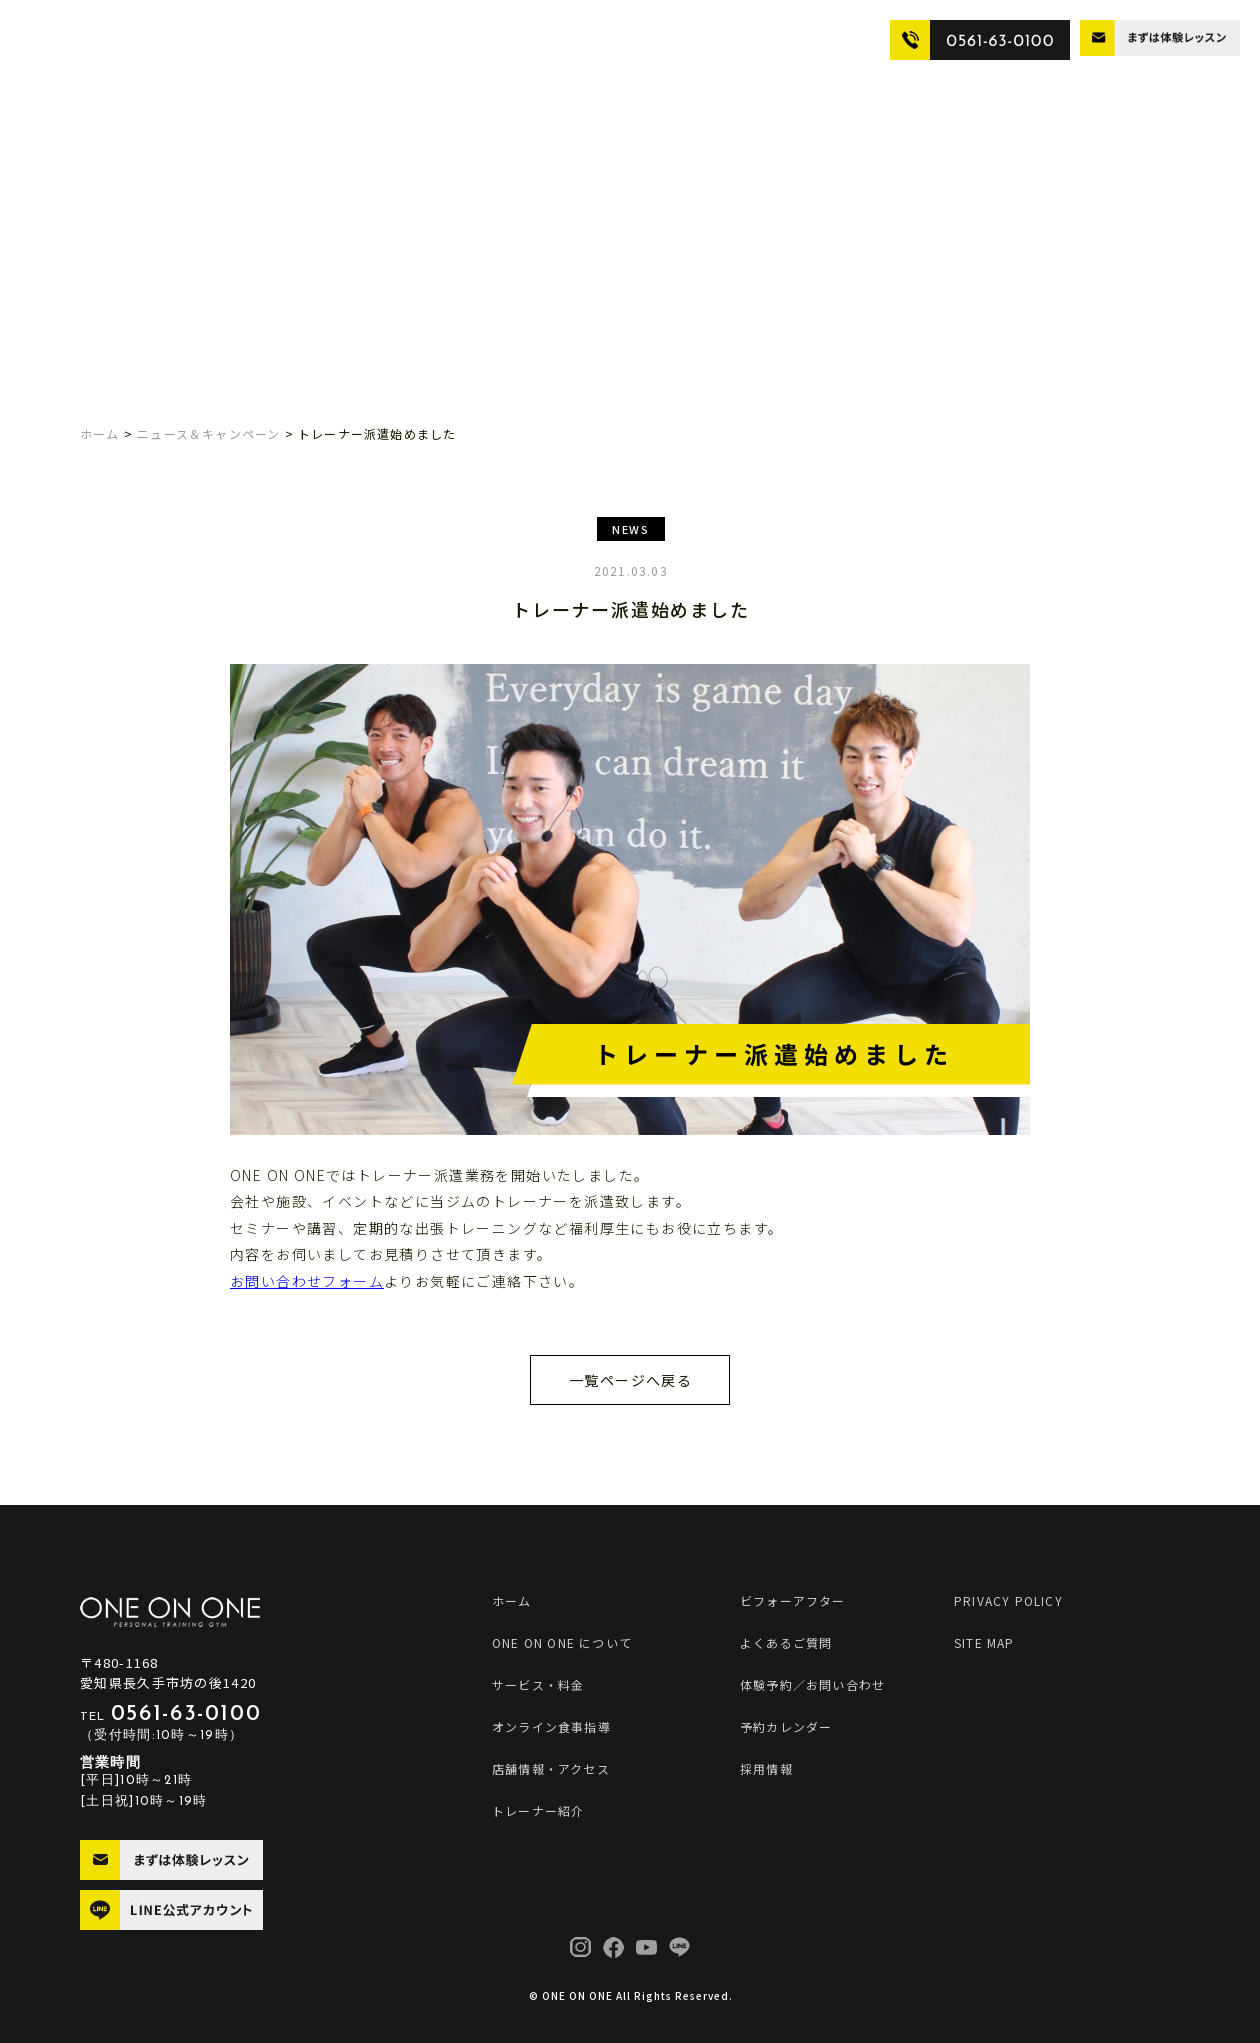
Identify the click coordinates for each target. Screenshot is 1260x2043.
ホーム (100, 433)
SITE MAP (984, 1642)
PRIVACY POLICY (1008, 1600)
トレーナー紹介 (618, 38)
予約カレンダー (786, 1726)
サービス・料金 (274, 38)
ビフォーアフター (723, 38)
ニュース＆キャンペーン (208, 433)
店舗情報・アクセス (507, 38)
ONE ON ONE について (153, 38)
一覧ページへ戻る (630, 1380)
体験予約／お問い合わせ (812, 1684)
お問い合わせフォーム (307, 1281)
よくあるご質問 (828, 38)
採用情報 (766, 1768)
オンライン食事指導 (385, 38)
